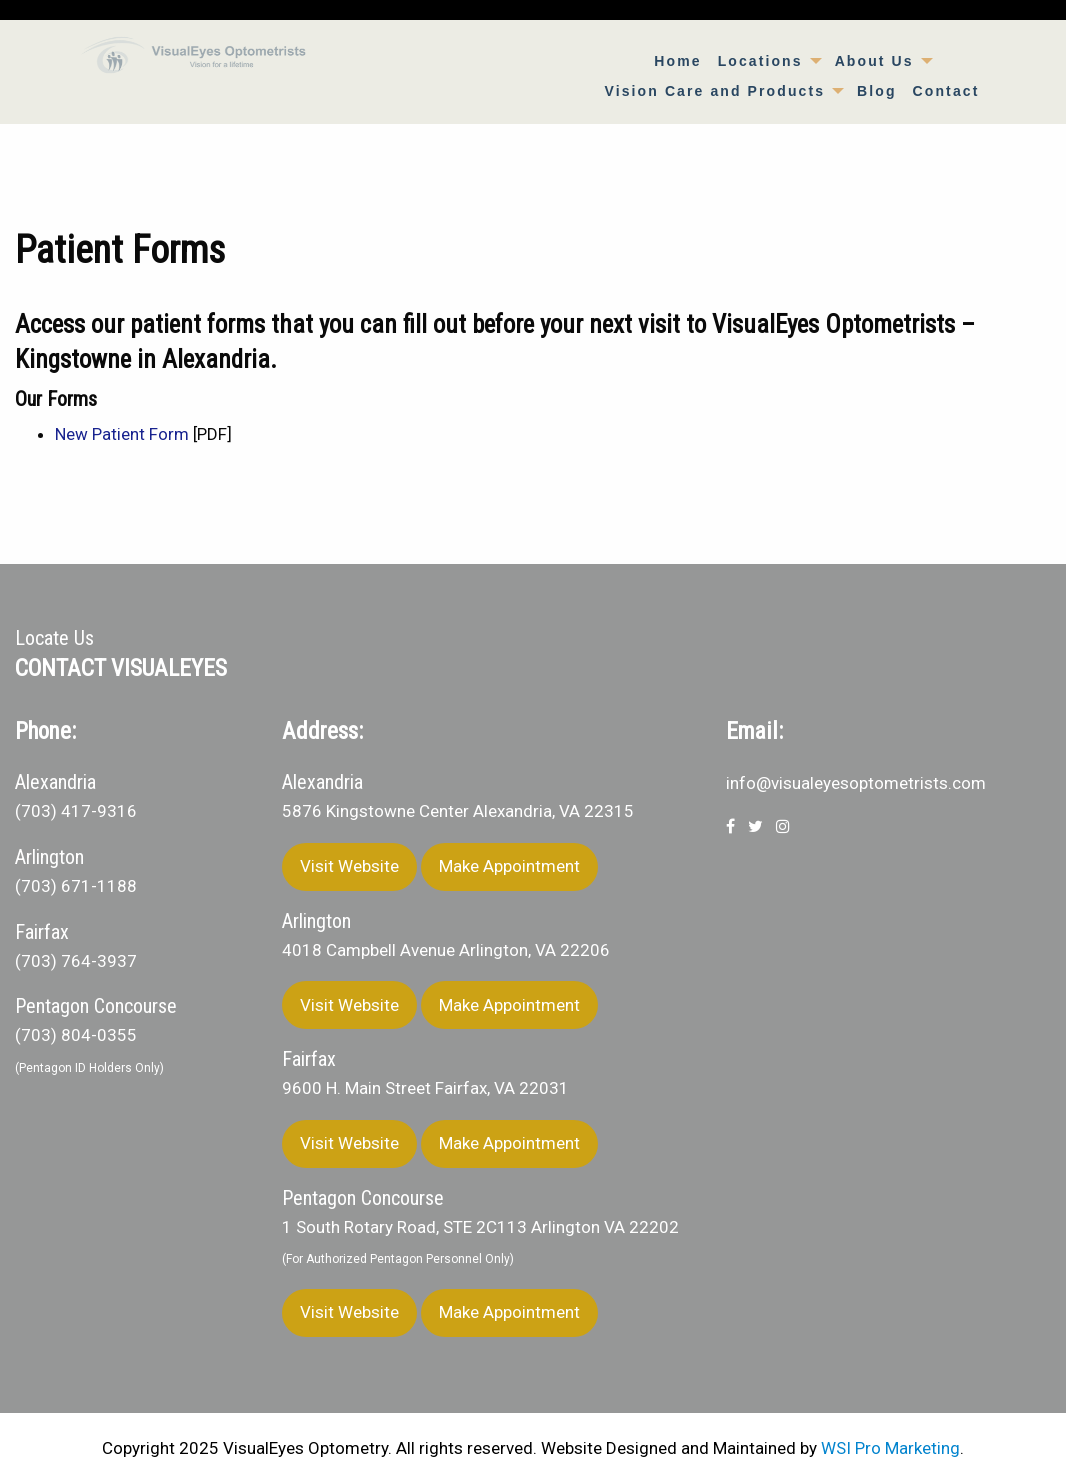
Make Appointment (509, 866)
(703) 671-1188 (76, 886)
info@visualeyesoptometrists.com (856, 783)
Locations (760, 61)
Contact (946, 91)
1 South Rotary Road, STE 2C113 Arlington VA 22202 (480, 1227)
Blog (877, 91)
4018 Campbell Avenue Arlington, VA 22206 (446, 950)
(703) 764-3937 (76, 961)
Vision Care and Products (715, 91)
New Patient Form (122, 434)
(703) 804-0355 (76, 1035)
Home (677, 61)
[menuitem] (677, 61)
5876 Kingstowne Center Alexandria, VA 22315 (458, 811)
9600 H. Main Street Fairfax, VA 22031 (425, 1088)
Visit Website (349, 866)
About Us (874, 61)
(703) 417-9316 (76, 811)
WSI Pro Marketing (890, 1448)
